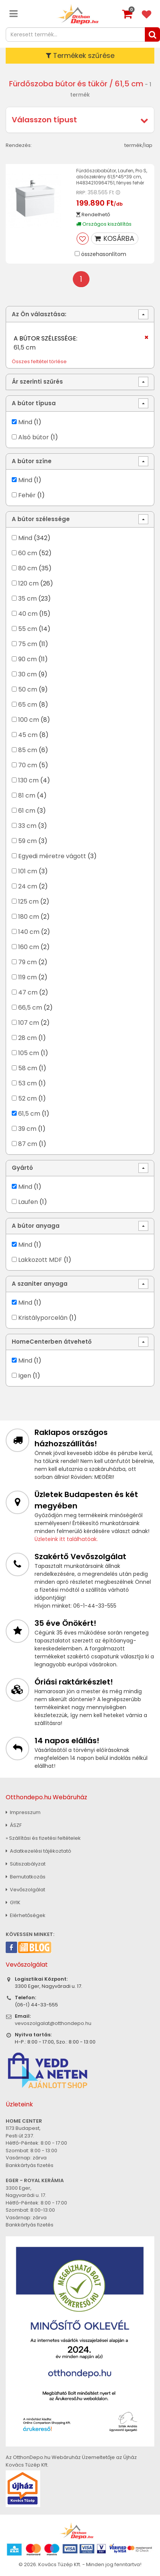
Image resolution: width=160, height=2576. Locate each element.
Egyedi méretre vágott (52, 856)
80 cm (27, 568)
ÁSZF (14, 1825)
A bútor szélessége (41, 519)
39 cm (27, 1128)
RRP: (81, 192)
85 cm (27, 750)
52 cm (27, 1098)
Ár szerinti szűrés (37, 382)
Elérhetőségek (25, 1915)
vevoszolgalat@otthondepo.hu (53, 2023)
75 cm (27, 644)
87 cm (27, 1144)
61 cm (26, 810)
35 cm (27, 598)
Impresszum (23, 1812)
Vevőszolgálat (25, 1889)
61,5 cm (29, 1113)
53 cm (27, 1083)
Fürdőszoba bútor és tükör (58, 83)
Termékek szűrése (80, 55)
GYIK (13, 1902)
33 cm (27, 825)
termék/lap (138, 145)
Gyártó (22, 1168)
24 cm (27, 886)
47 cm (28, 992)
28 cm (27, 1038)
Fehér (27, 495)
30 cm (27, 674)
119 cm (27, 977)
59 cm (27, 841)
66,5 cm (30, 1007)
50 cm (27, 689)
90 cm (27, 659)
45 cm (28, 735)
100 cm (28, 719)
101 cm (27, 871)
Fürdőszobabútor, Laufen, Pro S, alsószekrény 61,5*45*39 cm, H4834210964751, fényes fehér (111, 176)
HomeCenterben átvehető (52, 1342)
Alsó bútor (33, 437)
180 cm (28, 916)
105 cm (28, 1053)
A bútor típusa (34, 403)
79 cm (27, 962)
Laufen (28, 1201)
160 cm (28, 947)
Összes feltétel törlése (39, 361)
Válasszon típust (44, 119)
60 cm (27, 553)
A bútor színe (32, 461)
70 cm (27, 765)
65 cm (27, 704)
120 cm (28, 583)
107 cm (28, 1022)
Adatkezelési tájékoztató (38, 1851)
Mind (25, 422)
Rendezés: (19, 145)
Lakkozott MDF (40, 1259)
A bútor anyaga (36, 1226)
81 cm (26, 795)
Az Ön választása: (39, 314)
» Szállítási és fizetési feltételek (43, 1838)
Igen (24, 1375)
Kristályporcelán (42, 1317)
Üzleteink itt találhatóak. (66, 1539)
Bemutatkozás (25, 1876)
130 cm (28, 780)
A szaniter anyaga (39, 1284)
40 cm (28, 613)
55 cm (27, 628)
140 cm (28, 931)
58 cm (27, 1068)
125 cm (28, 901)
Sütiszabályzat (25, 1863)
